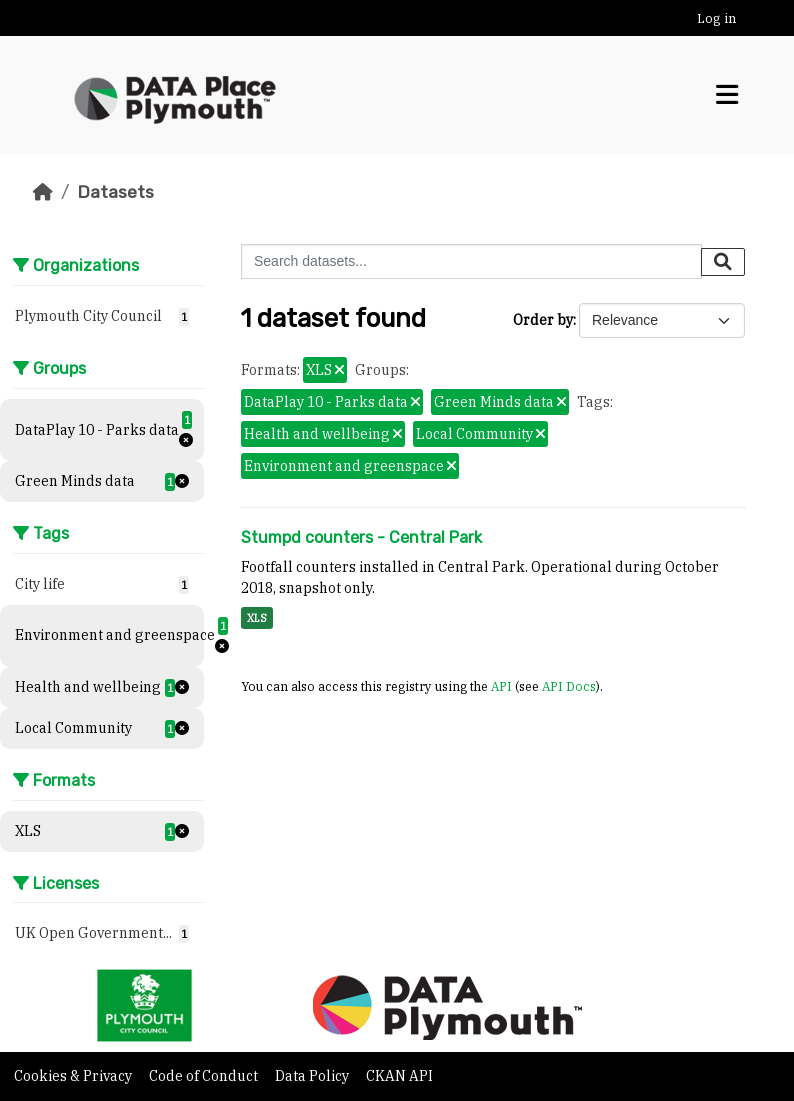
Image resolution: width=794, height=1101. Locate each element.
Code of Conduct (205, 1076)
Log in (716, 18)
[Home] (43, 192)
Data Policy (313, 1076)
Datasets (115, 192)
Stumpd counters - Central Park (361, 537)
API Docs (569, 686)
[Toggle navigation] (727, 95)
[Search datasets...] (471, 261)
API (501, 686)
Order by (543, 320)
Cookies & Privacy (74, 1076)
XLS (257, 618)
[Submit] (723, 262)
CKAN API (399, 1076)
